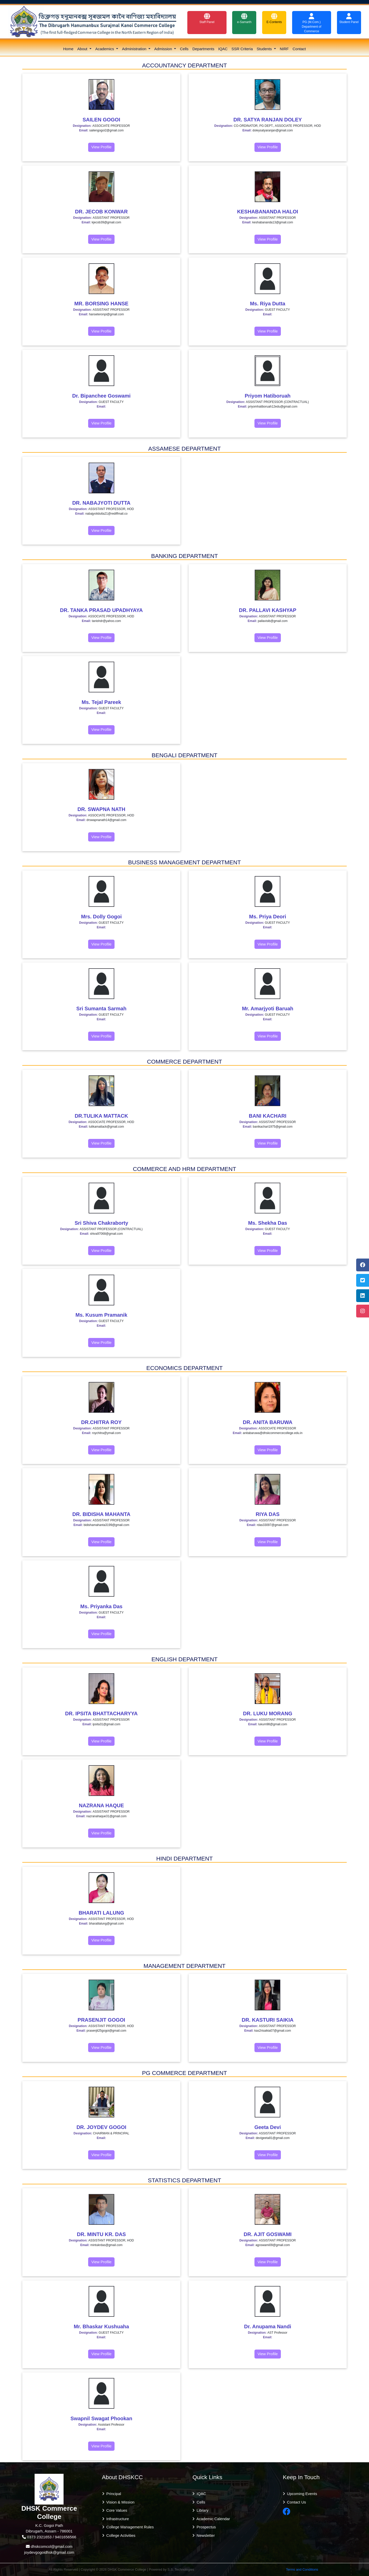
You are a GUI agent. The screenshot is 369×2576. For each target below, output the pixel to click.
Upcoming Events (301, 2493)
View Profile (101, 147)
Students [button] (265, 49)
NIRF (284, 49)
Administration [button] (134, 49)
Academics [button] (105, 49)
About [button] (82, 49)
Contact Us (295, 2502)
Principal (112, 2493)
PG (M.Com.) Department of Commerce (311, 23)
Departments (203, 49)
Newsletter (204, 2535)
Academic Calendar (212, 2519)
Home (68, 49)
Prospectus (205, 2527)
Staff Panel (206, 18)
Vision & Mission (119, 2502)
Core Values (115, 2510)
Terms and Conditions (302, 2569)
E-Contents (274, 18)
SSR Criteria (242, 49)
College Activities (120, 2535)
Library (201, 2510)
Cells (184, 49)
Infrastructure (116, 2519)
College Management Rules (129, 2527)
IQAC (223, 49)
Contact (299, 49)
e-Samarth (244, 18)
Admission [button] (163, 49)
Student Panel (348, 18)
